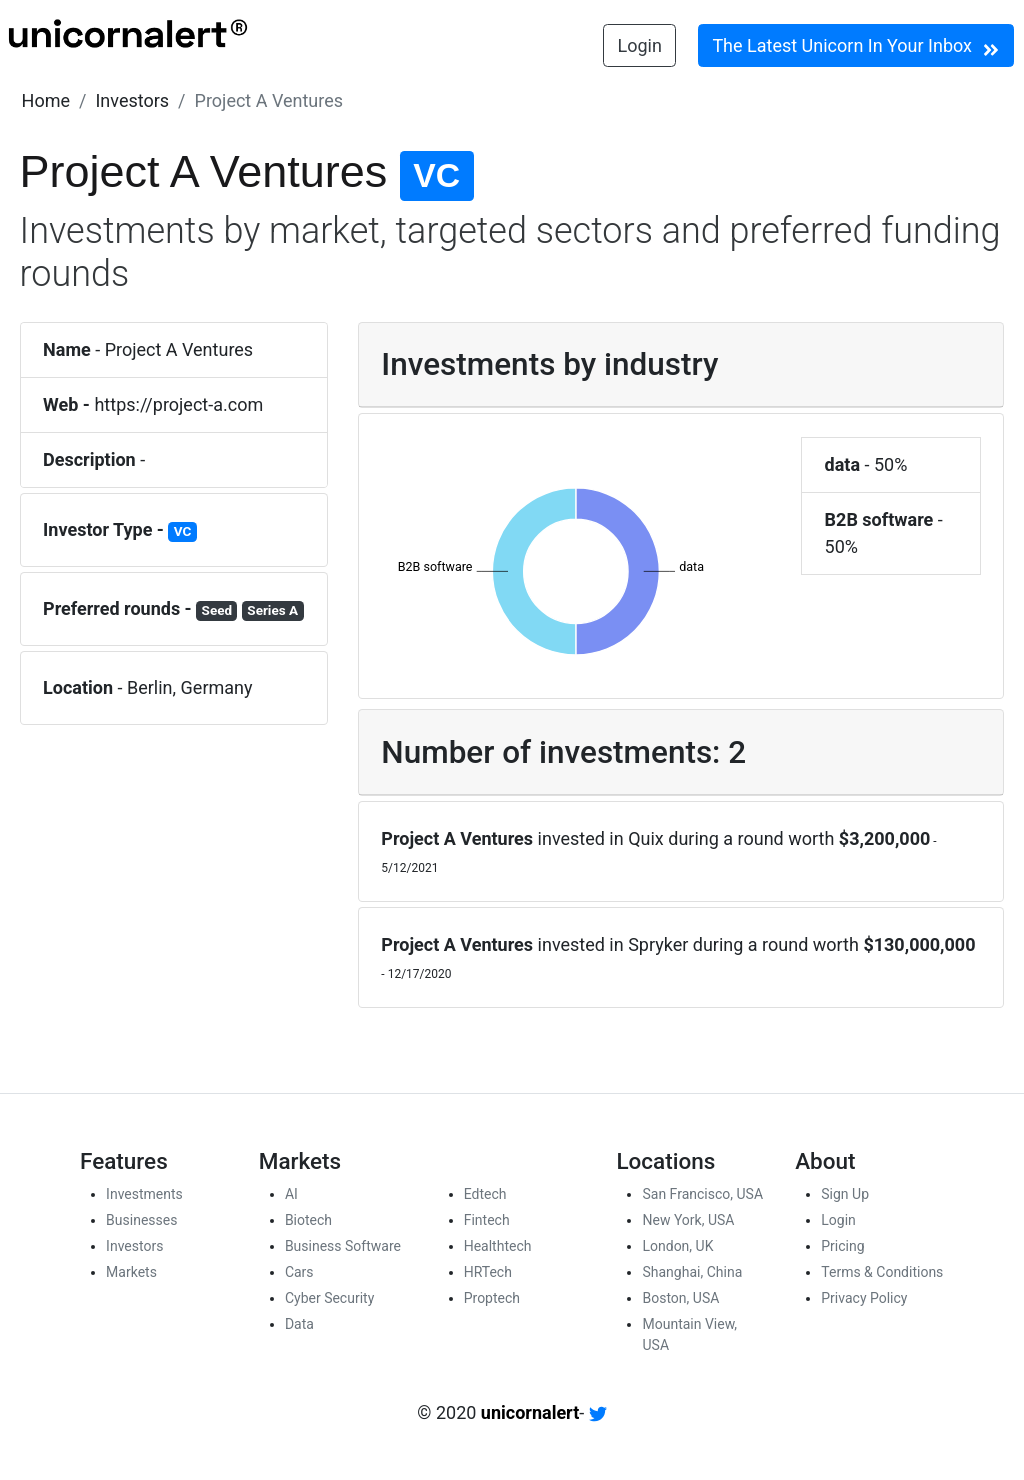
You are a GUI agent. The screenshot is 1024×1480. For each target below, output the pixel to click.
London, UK (677, 1246)
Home (46, 100)
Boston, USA (680, 1298)
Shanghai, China (692, 1272)
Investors (132, 100)
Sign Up (845, 1194)
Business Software (343, 1246)
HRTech (488, 1272)
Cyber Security (329, 1298)
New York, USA (688, 1220)
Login (640, 45)
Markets (131, 1272)
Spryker (658, 944)
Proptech (492, 1298)
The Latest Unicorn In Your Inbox (855, 47)
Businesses (141, 1220)
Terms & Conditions (882, 1272)
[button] (46, 100)
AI (291, 1194)
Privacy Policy (864, 1298)
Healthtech (498, 1246)
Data (299, 1324)
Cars (299, 1272)
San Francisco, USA (702, 1194)
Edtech (485, 1194)
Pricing (842, 1246)
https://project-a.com (178, 404)
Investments (144, 1194)
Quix (646, 838)
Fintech (487, 1220)
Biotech (308, 1220)
